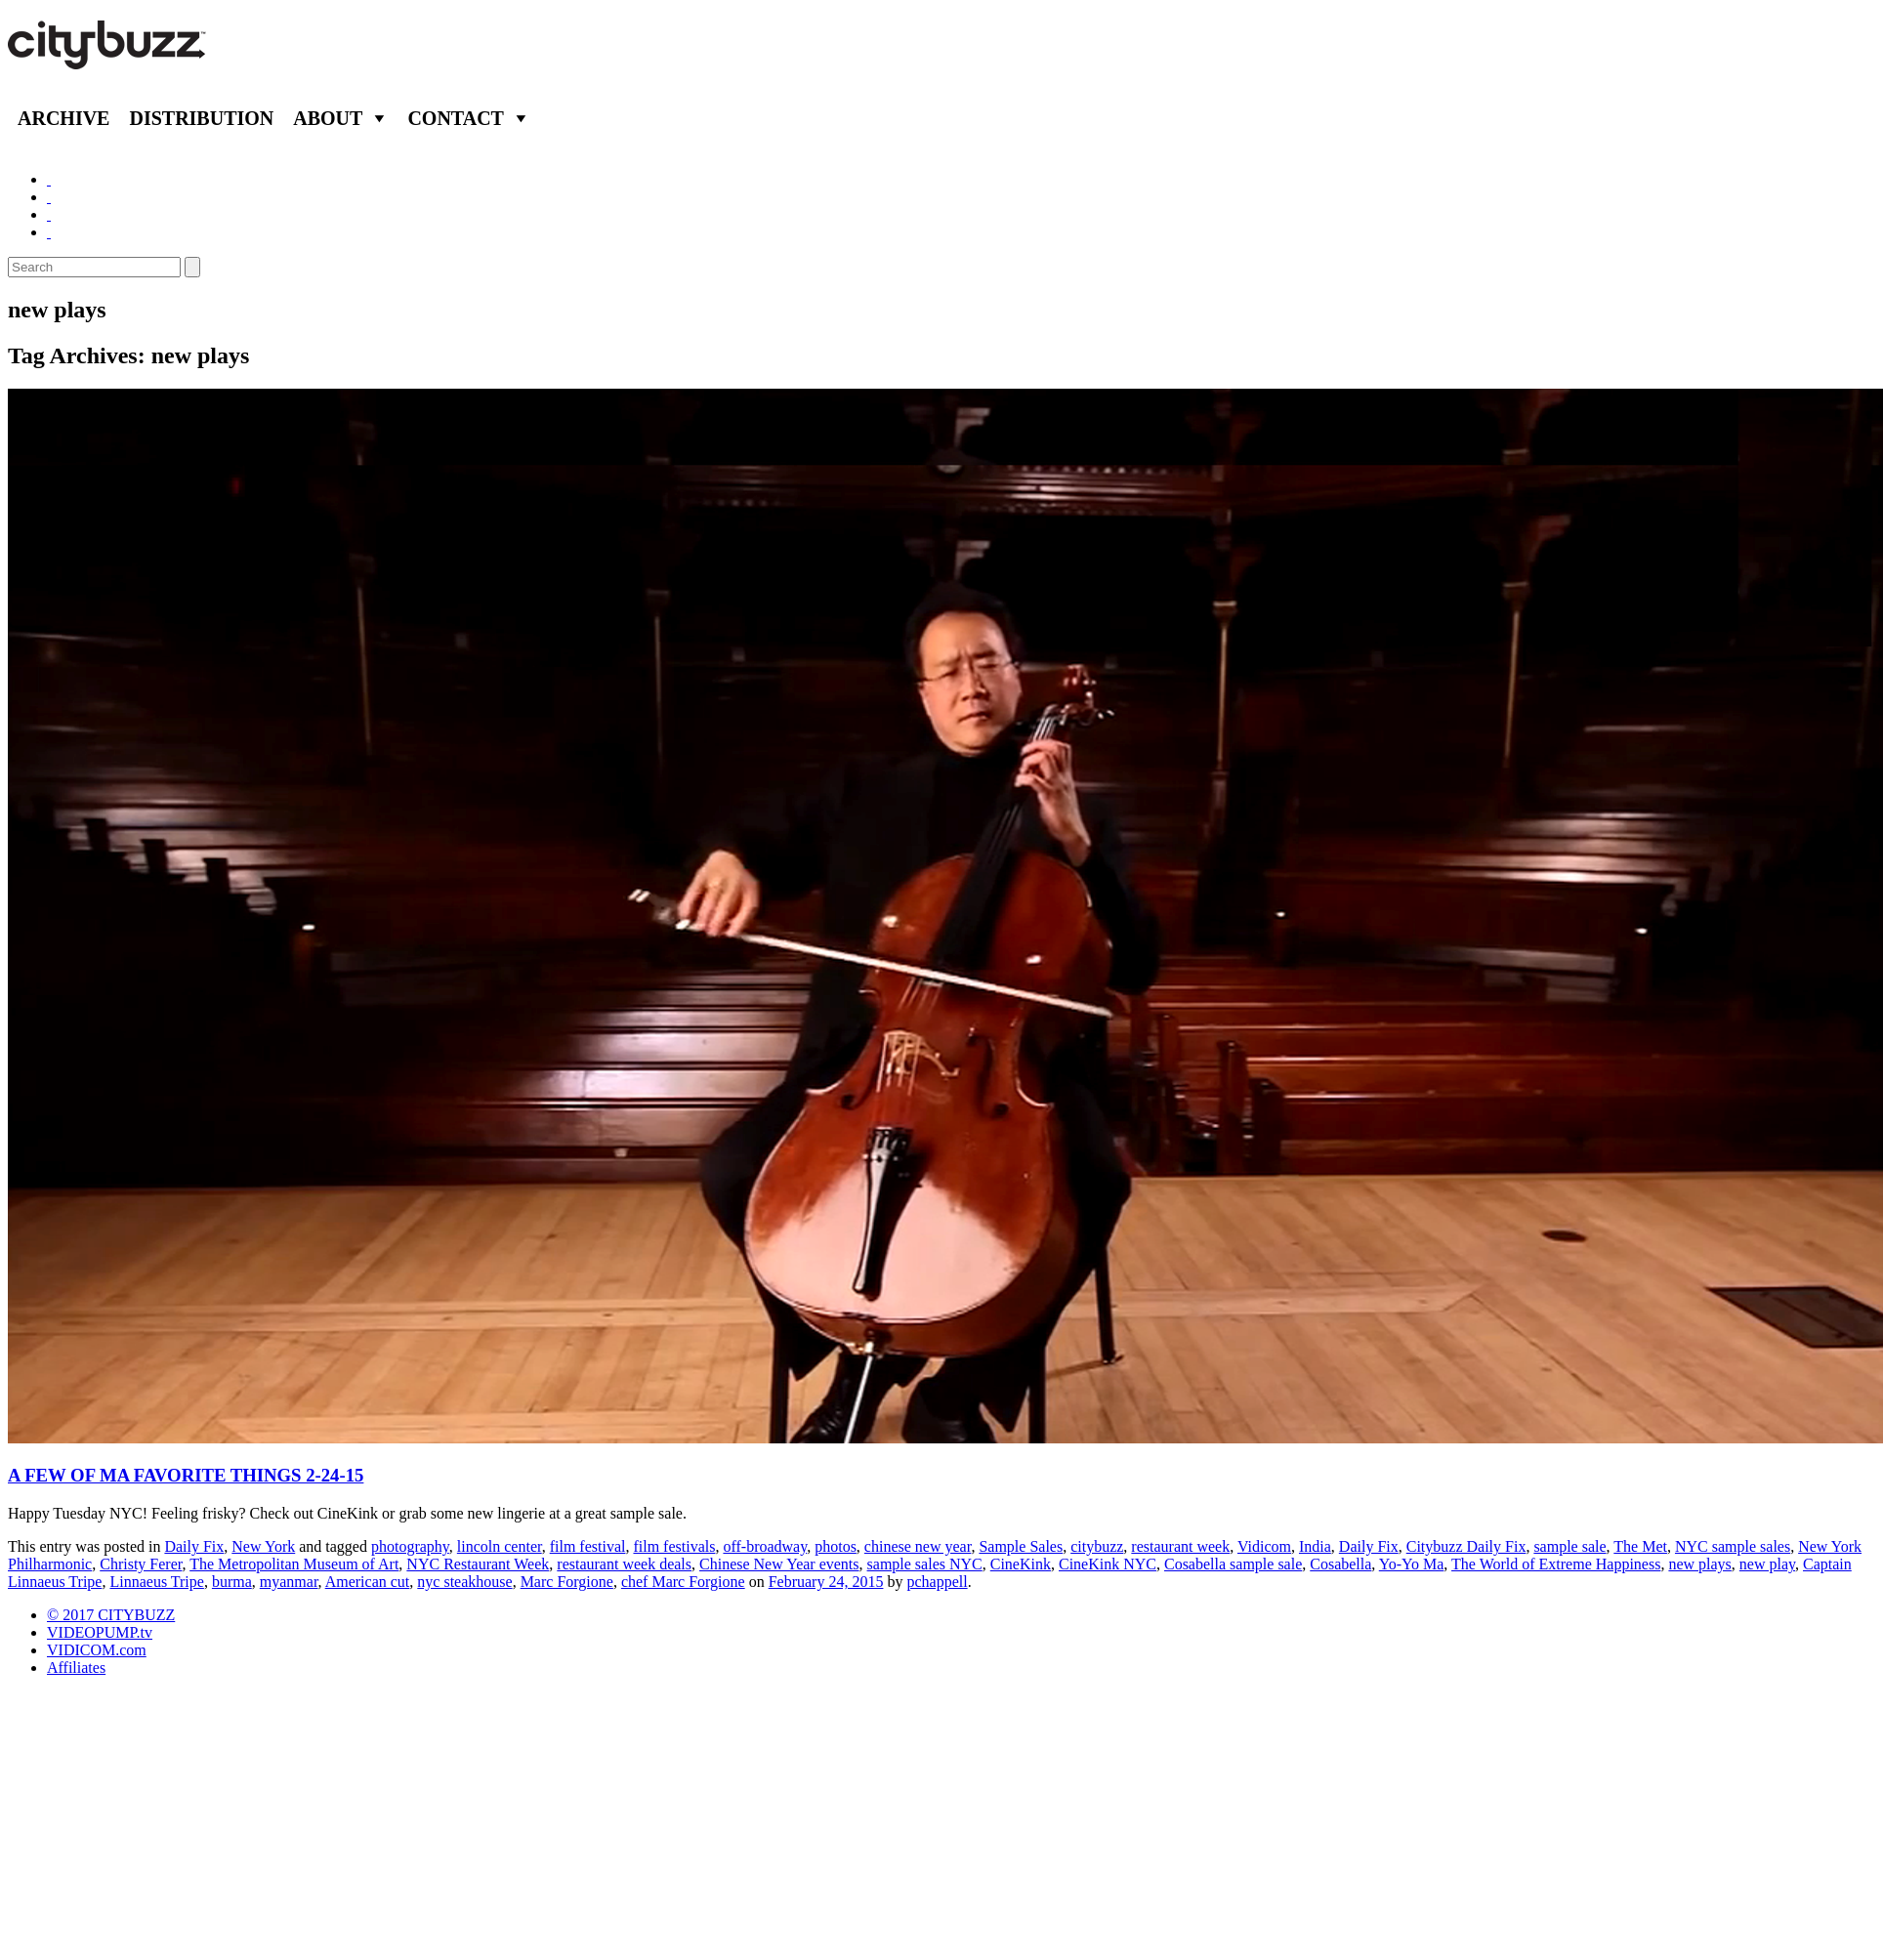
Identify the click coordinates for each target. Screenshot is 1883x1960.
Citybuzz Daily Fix (1466, 1546)
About (327, 118)
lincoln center (499, 1546)
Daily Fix (194, 1546)
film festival (588, 1546)
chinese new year (918, 1546)
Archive (63, 118)
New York (263, 1546)
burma (232, 1581)
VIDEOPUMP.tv (99, 1632)
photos (836, 1546)
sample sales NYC (925, 1564)
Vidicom (1264, 1546)
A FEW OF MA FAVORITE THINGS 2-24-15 (185, 1475)
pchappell (936, 1581)
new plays (1699, 1564)
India (1315, 1546)
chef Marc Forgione (683, 1581)
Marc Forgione (567, 1581)
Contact (455, 118)
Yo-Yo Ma (1411, 1564)
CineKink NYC (1107, 1564)
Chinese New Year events (779, 1564)
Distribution (201, 118)
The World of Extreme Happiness (1555, 1564)
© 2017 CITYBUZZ (111, 1614)
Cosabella (1340, 1564)
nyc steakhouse (464, 1581)
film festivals (674, 1546)
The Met (1640, 1546)
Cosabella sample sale (1233, 1564)
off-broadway (765, 1546)
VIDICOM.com (96, 1650)
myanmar (289, 1581)
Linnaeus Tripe (156, 1581)
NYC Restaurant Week (477, 1564)
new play (1767, 1564)
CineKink (1020, 1564)
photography (410, 1546)
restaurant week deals (624, 1564)
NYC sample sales (1732, 1546)
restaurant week (1180, 1546)
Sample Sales (1021, 1546)
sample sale (1569, 1546)
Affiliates (76, 1667)
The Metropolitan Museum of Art (293, 1564)
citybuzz (1096, 1546)
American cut (367, 1581)
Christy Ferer (141, 1564)
